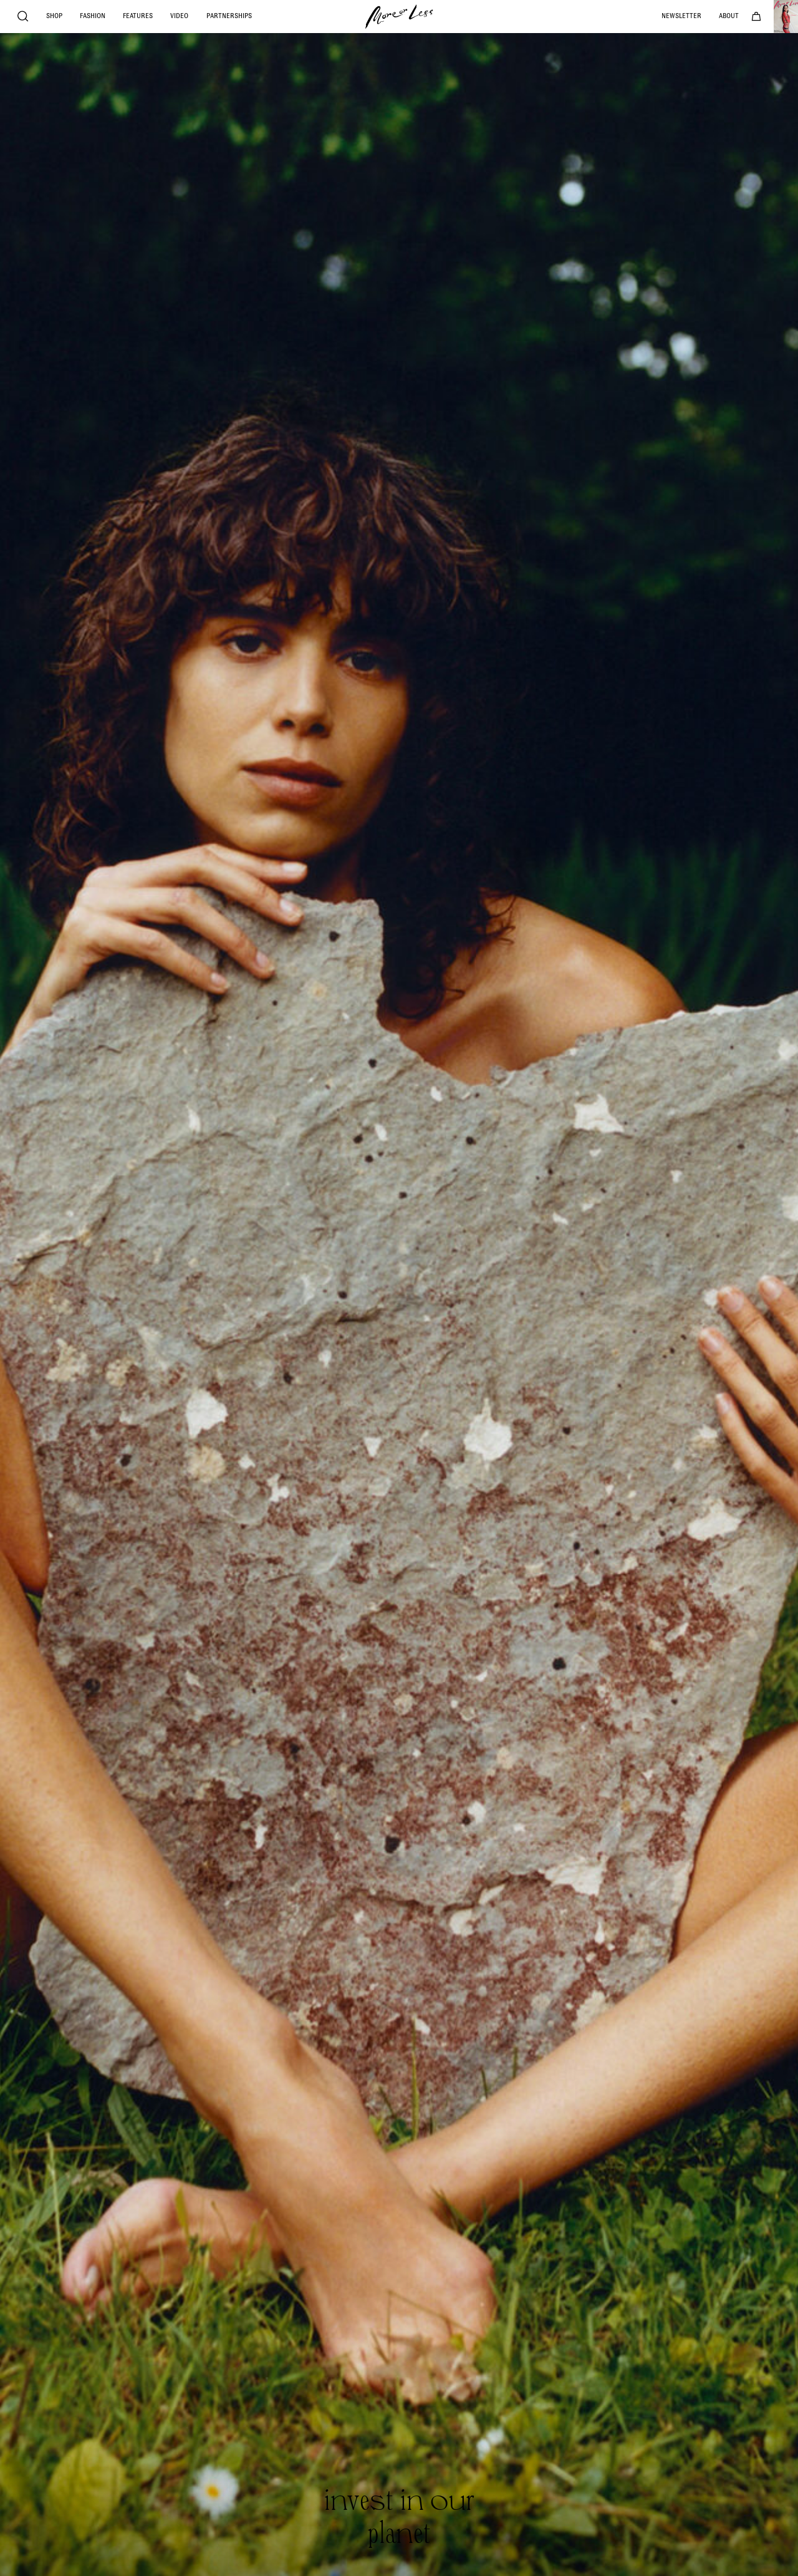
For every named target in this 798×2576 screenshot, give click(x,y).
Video (179, 15)
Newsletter (681, 15)
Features (138, 15)
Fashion (92, 15)
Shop (54, 15)
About (729, 15)
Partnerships (229, 15)
